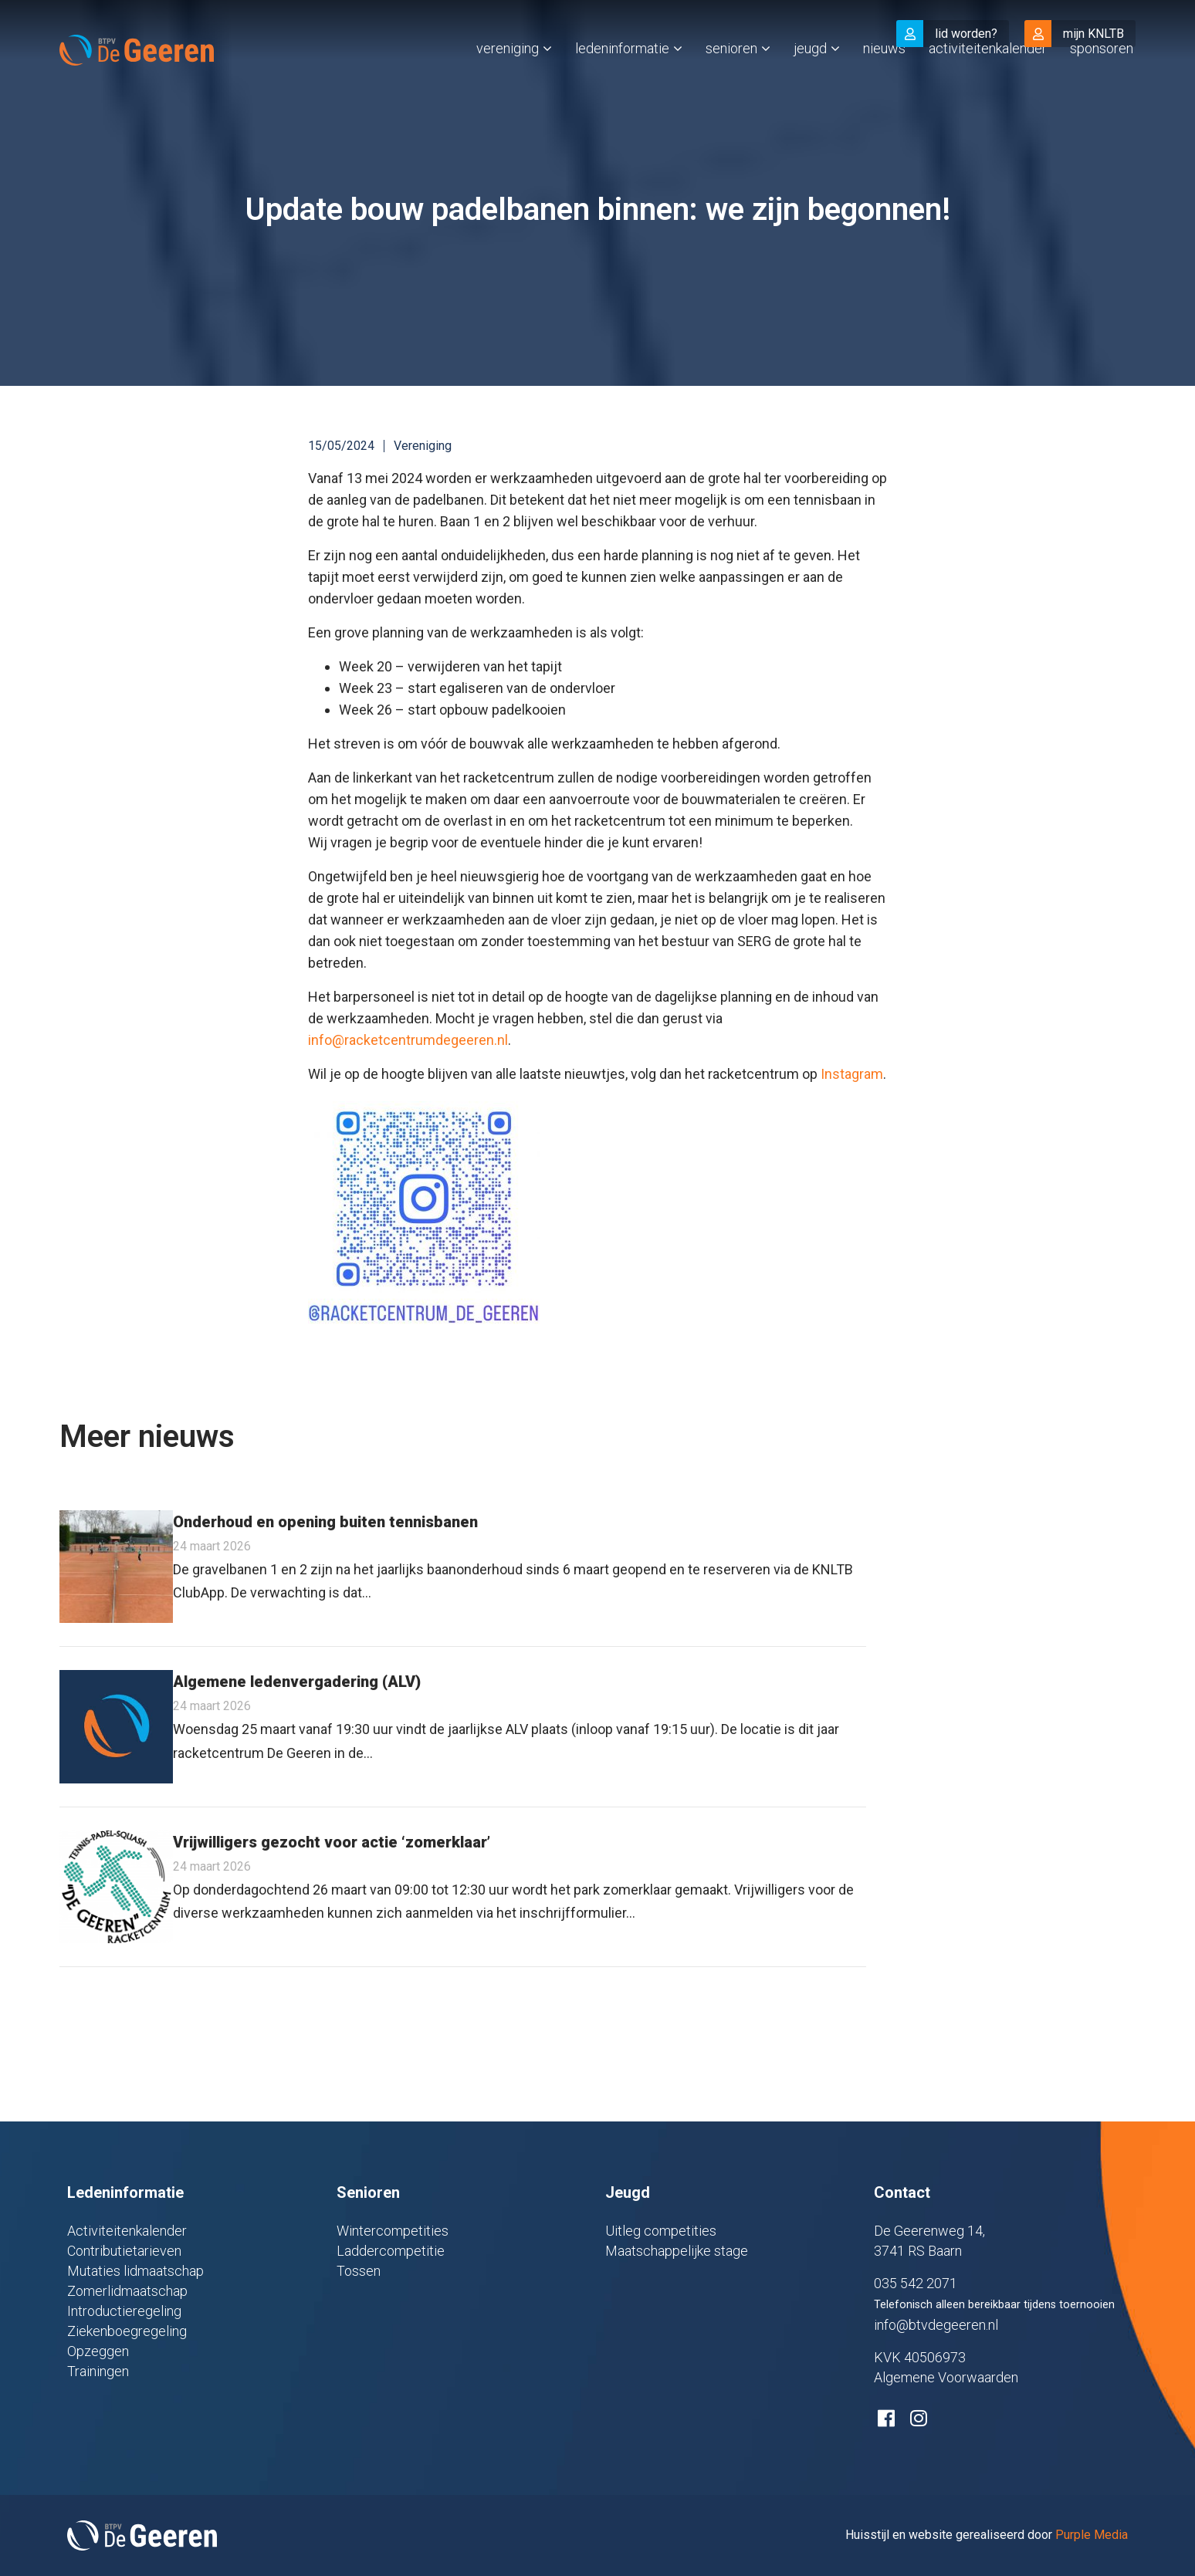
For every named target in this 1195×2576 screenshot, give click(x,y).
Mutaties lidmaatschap (135, 2271)
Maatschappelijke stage (676, 2251)
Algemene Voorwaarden (946, 2377)
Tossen (359, 2271)
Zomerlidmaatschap (127, 2291)
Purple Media (1091, 2534)
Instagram (852, 1074)
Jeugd (810, 80)
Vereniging (507, 80)
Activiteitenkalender (988, 80)
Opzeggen (98, 2351)
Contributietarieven (124, 2251)
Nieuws (884, 80)
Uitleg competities (660, 2231)
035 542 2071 (915, 2283)
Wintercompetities (393, 2231)
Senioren (731, 80)
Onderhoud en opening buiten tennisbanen (325, 1522)
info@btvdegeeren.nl (936, 2325)
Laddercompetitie (391, 2251)
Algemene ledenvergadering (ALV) (297, 1681)
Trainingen (98, 2371)
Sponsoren (1101, 80)
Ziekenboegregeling (127, 2331)
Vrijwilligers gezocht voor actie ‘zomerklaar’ (331, 1842)
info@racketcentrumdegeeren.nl (408, 1040)
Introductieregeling (124, 2311)
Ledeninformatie (622, 80)
